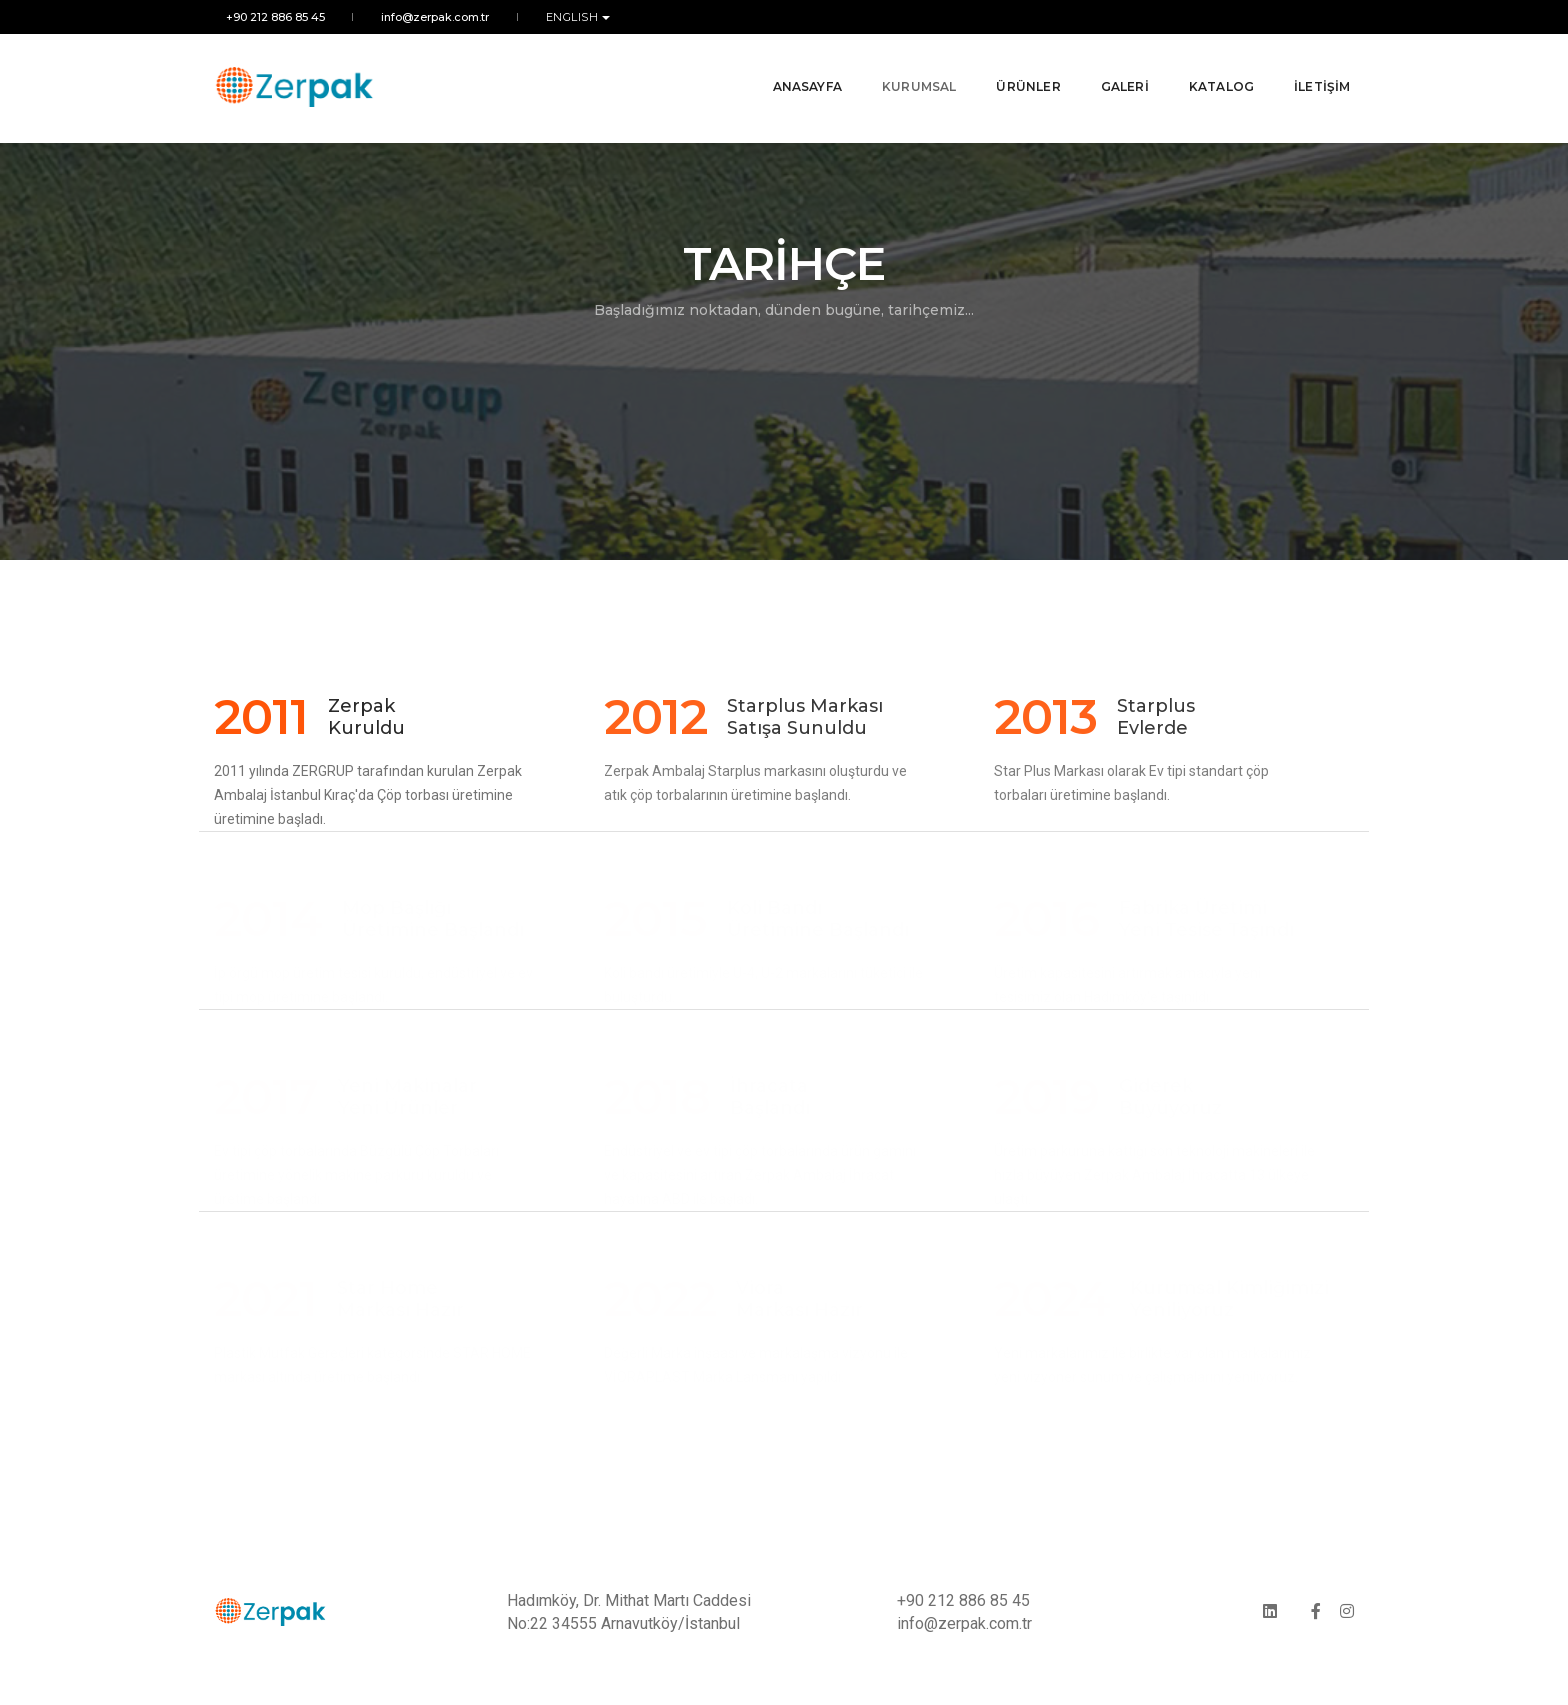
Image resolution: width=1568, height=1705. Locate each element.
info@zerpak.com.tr (424, 17)
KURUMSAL (907, 69)
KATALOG (1209, 69)
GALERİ (1113, 69)
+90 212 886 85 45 (263, 17)
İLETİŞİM (1311, 69)
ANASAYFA (795, 69)
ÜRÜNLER (1017, 69)
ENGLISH (564, 17)
